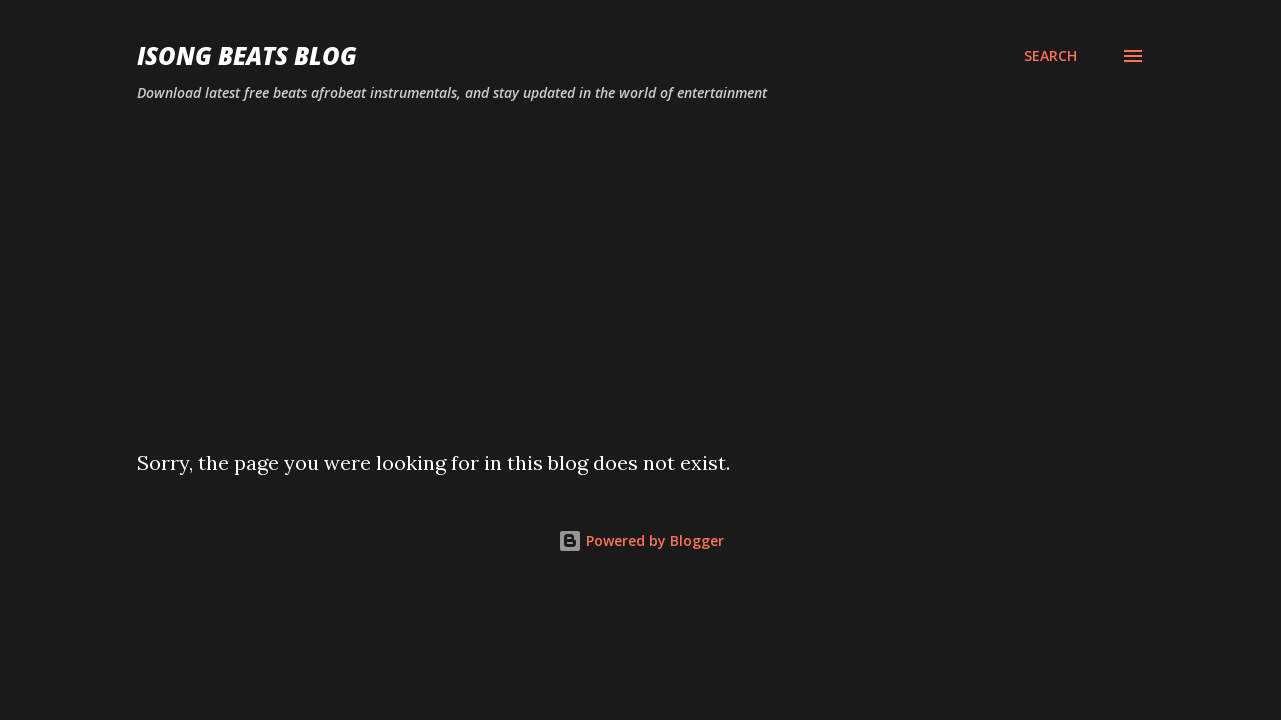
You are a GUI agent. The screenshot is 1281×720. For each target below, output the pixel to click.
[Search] (1050, 56)
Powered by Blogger (641, 540)
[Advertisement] (641, 268)
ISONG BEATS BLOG (247, 55)
